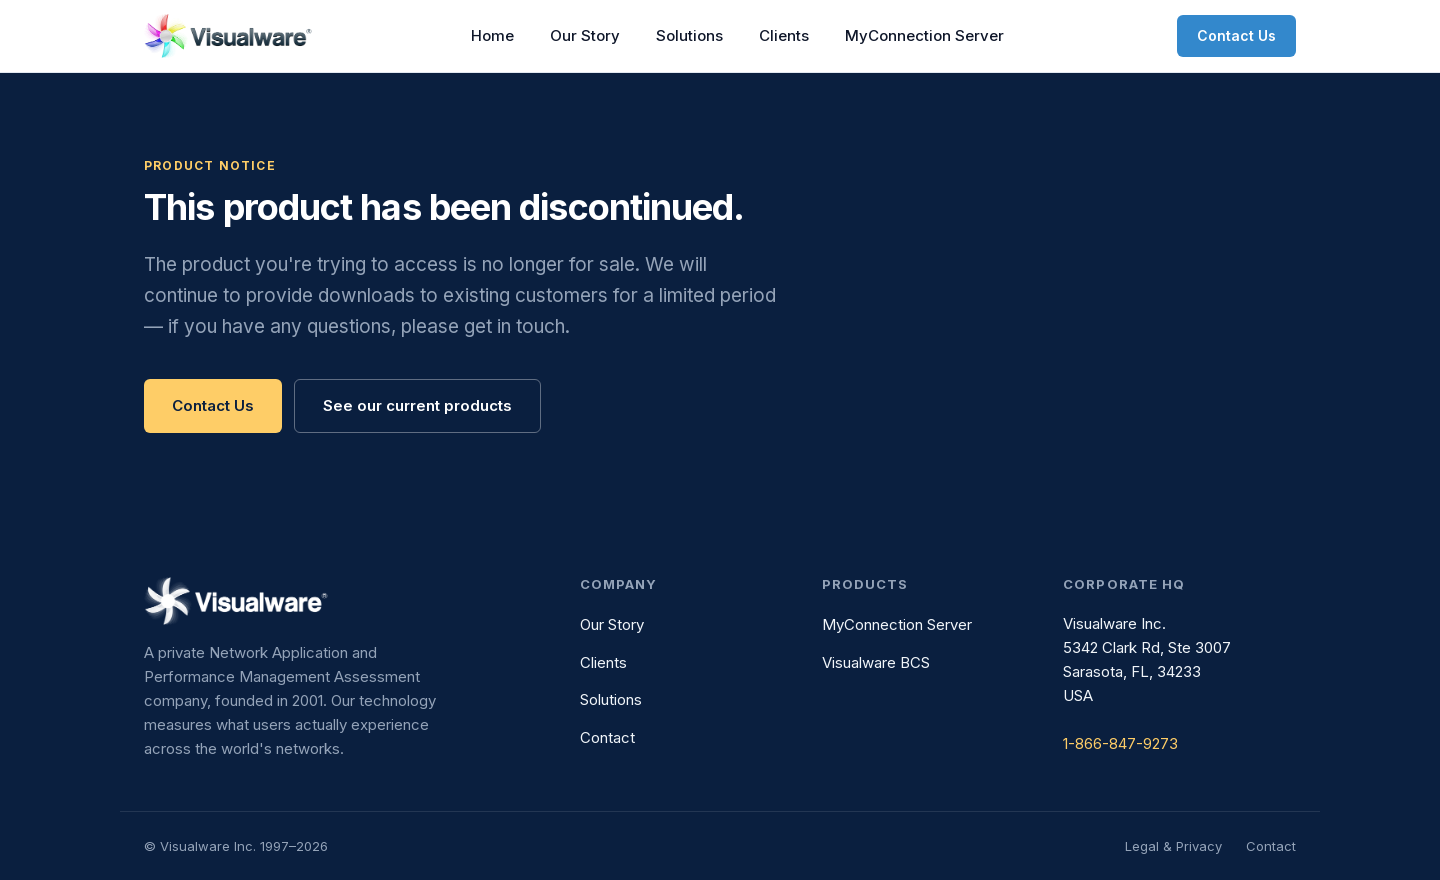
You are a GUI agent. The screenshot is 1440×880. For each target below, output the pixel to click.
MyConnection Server (924, 35)
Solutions (689, 35)
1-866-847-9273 (1120, 743)
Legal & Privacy (1173, 846)
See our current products (417, 405)
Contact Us (1236, 35)
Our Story (585, 35)
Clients (784, 35)
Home (492, 35)
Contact (607, 737)
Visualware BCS (876, 662)
